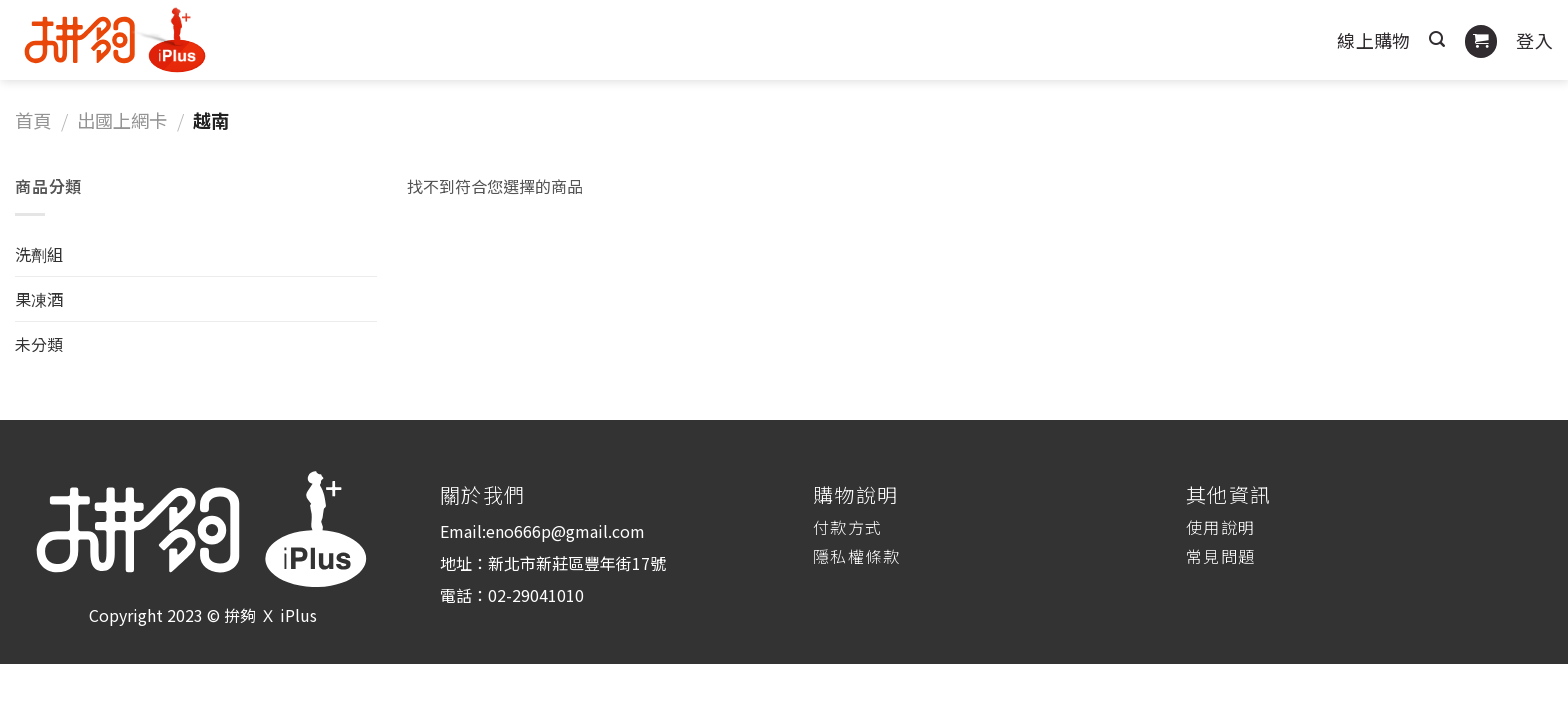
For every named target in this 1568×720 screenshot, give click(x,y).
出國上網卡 (122, 120)
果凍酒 (39, 299)
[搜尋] (1437, 39)
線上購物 (1373, 40)
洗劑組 (39, 254)
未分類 (39, 344)
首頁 (33, 120)
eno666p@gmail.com (565, 531)
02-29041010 (536, 595)
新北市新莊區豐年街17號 (577, 563)
